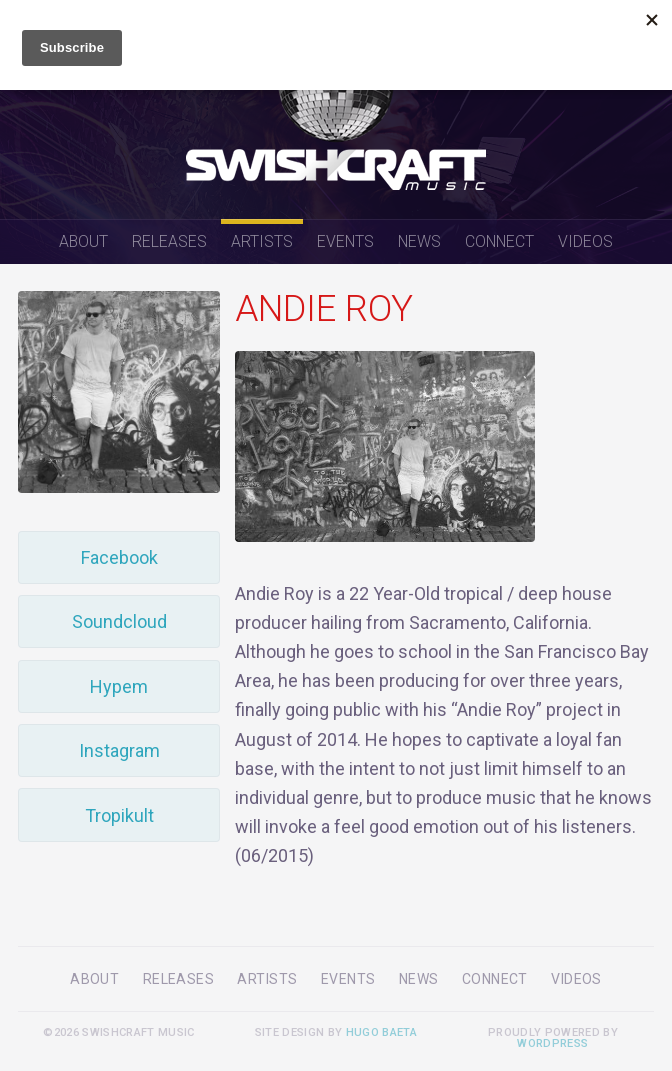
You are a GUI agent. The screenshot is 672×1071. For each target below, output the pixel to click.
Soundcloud (119, 621)
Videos (585, 241)
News (419, 241)
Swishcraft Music (336, 109)
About (83, 241)
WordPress (552, 1043)
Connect (499, 241)
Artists (262, 241)
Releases (169, 241)
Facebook (119, 557)
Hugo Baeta (381, 1032)
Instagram (119, 750)
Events (345, 241)
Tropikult (119, 815)
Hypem (119, 686)
